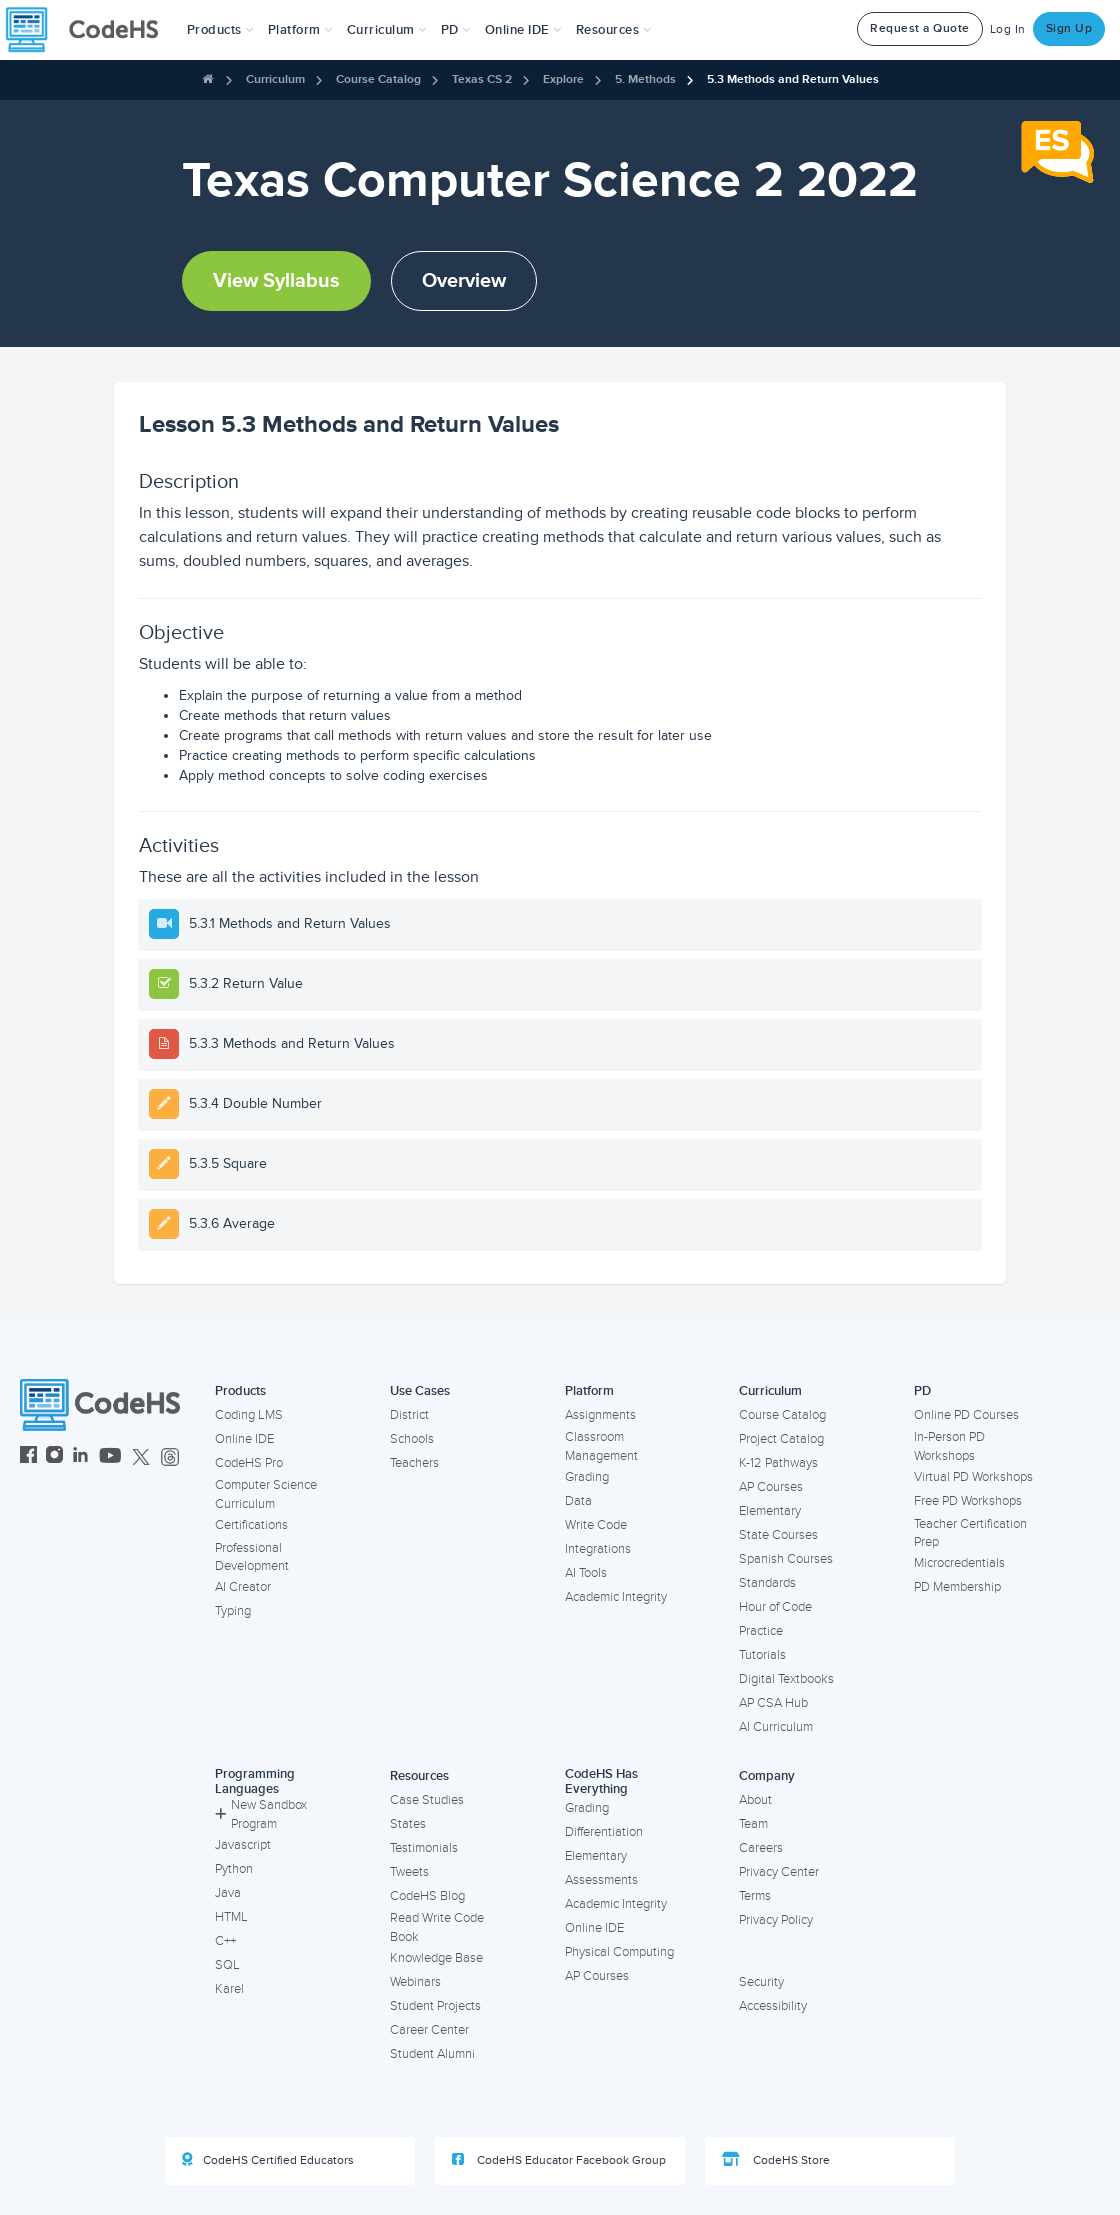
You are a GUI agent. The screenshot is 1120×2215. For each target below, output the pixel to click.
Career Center (429, 2030)
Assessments (601, 1880)
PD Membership (957, 1587)
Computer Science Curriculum (266, 1494)
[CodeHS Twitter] (141, 1457)
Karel (229, 1989)
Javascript (243, 1845)
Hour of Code (775, 1607)
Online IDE (244, 1439)
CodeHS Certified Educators (268, 2160)
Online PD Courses (966, 1415)
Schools (412, 1439)
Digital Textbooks (786, 1679)
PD (922, 1391)
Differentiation (604, 1832)
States (408, 1824)
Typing (233, 1611)
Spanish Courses (786, 1559)
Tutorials (762, 1655)
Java (228, 1893)
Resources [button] (614, 30)
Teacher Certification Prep (970, 1533)
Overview (464, 281)
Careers (761, 1848)
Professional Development (252, 1557)
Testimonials (424, 1848)
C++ (225, 1941)
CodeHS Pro (249, 1463)
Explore (563, 79)
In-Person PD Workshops (949, 1446)
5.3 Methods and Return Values (793, 79)
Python (234, 1869)
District (409, 1415)
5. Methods (645, 79)
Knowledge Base (436, 1958)
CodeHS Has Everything (601, 1781)
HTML (231, 1917)
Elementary (770, 1511)
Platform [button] (300, 30)
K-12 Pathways (778, 1463)
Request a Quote (920, 28)
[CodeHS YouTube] (110, 1457)
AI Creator (243, 1587)
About (755, 1800)
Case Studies (427, 1800)
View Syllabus (276, 281)
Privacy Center (779, 1872)
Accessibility (773, 2006)
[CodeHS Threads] (170, 1457)
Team (753, 1824)
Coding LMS (249, 1415)
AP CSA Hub (773, 1703)
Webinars (415, 1982)
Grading (587, 1477)
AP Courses (771, 1487)
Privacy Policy (776, 1920)
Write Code (596, 1525)
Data (578, 1501)
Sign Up (1069, 28)
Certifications (251, 1525)
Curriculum (275, 79)
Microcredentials (959, 1563)
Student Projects (435, 2006)
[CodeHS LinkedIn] (80, 1457)
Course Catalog (378, 79)
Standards (767, 1583)
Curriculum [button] (387, 30)
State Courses (778, 1535)
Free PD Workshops (968, 1501)
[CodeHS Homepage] (90, 30)
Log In (1008, 29)
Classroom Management (601, 1446)
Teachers (414, 1463)
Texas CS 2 (482, 79)
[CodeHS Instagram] (54, 1457)
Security (761, 1982)
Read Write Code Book (437, 1927)
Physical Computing (619, 1952)
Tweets (409, 1872)
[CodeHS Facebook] (28, 1457)
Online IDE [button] (523, 30)
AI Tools (586, 1573)
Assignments (600, 1415)
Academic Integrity (616, 1597)
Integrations (598, 1549)
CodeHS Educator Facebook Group (559, 2160)
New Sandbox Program (261, 1814)
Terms (755, 1896)
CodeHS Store (776, 2160)
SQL (227, 1965)
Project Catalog (781, 1439)
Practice (761, 1631)
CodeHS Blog (427, 1896)
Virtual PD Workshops (973, 1477)
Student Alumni (432, 2054)
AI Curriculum (776, 1727)
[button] (220, 30)
